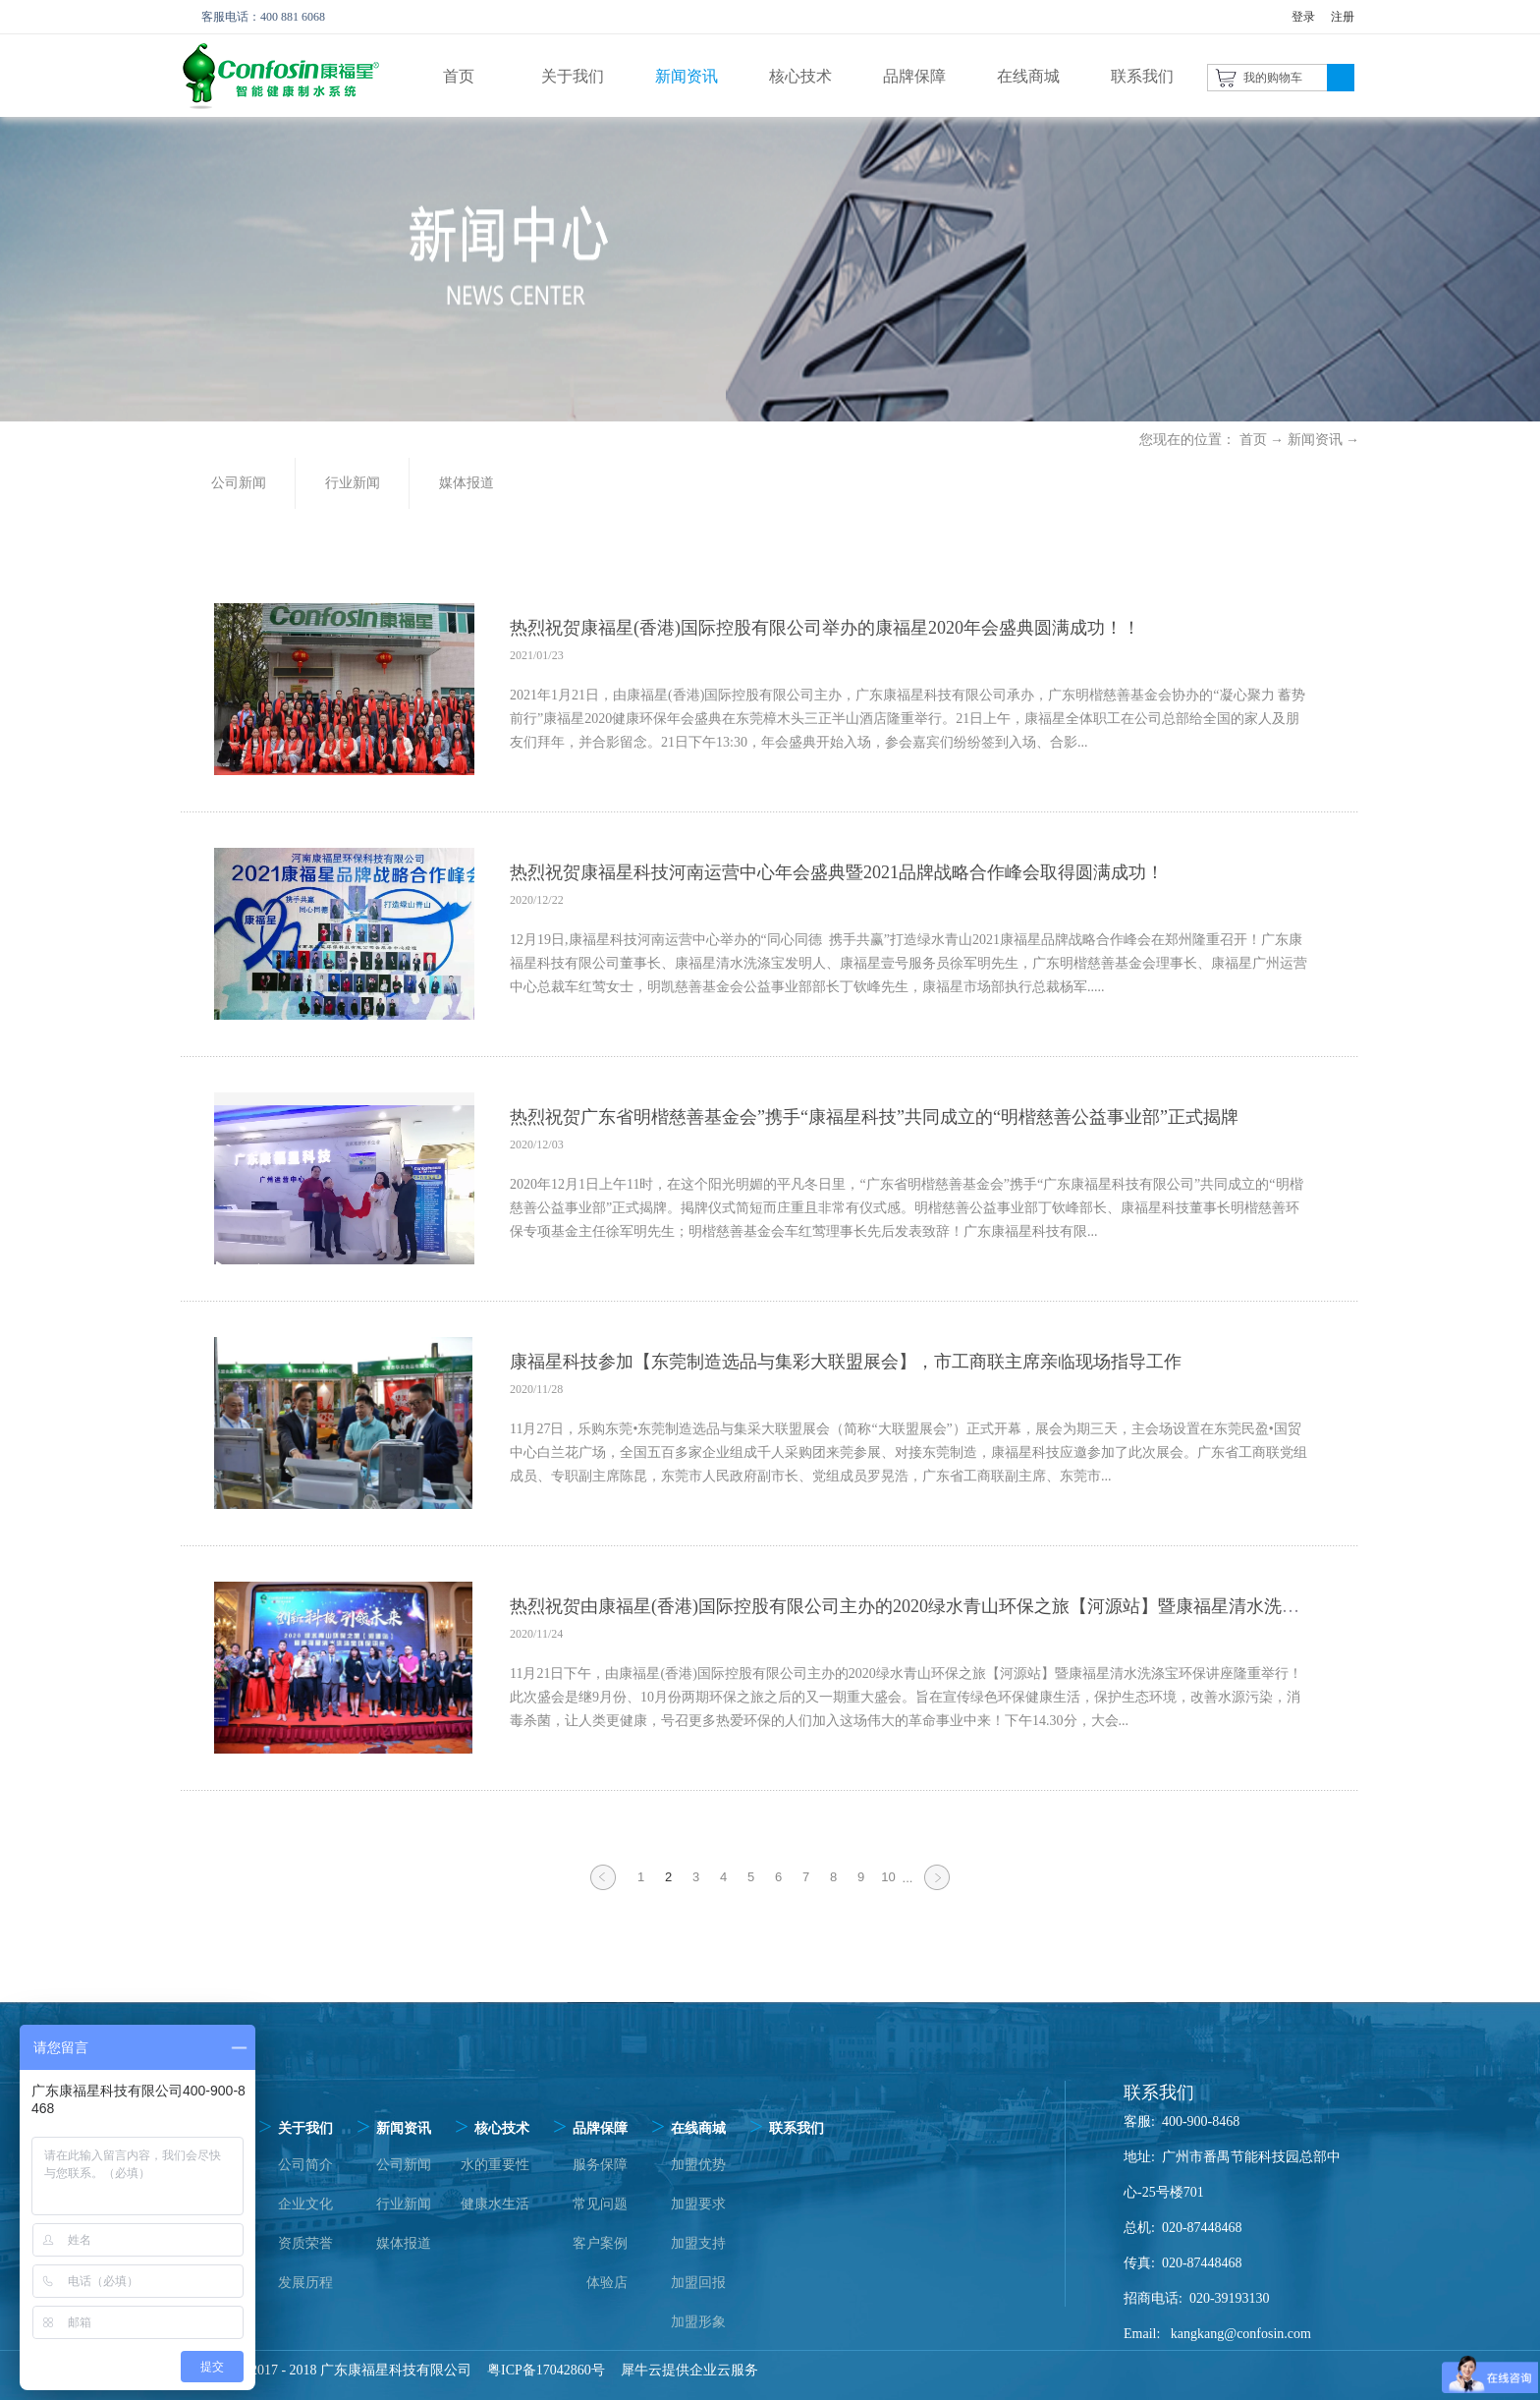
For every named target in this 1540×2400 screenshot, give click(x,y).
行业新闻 (403, 2204)
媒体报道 (403, 2243)
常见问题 (600, 2204)
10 (888, 1877)
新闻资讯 (1315, 439)
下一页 (937, 1889)
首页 (458, 76)
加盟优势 (698, 2164)
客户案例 (600, 2243)
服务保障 (600, 2164)
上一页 (603, 1889)
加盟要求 (698, 2204)
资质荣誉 (305, 2243)
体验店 (607, 2282)
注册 (1342, 17)
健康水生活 (495, 2204)
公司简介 (305, 2164)
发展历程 (305, 2282)
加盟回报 (698, 2282)
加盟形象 (698, 2322)
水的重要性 (495, 2164)
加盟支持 (698, 2243)
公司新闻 (403, 2164)
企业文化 (305, 2204)
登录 (1303, 17)
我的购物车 (1272, 77)
